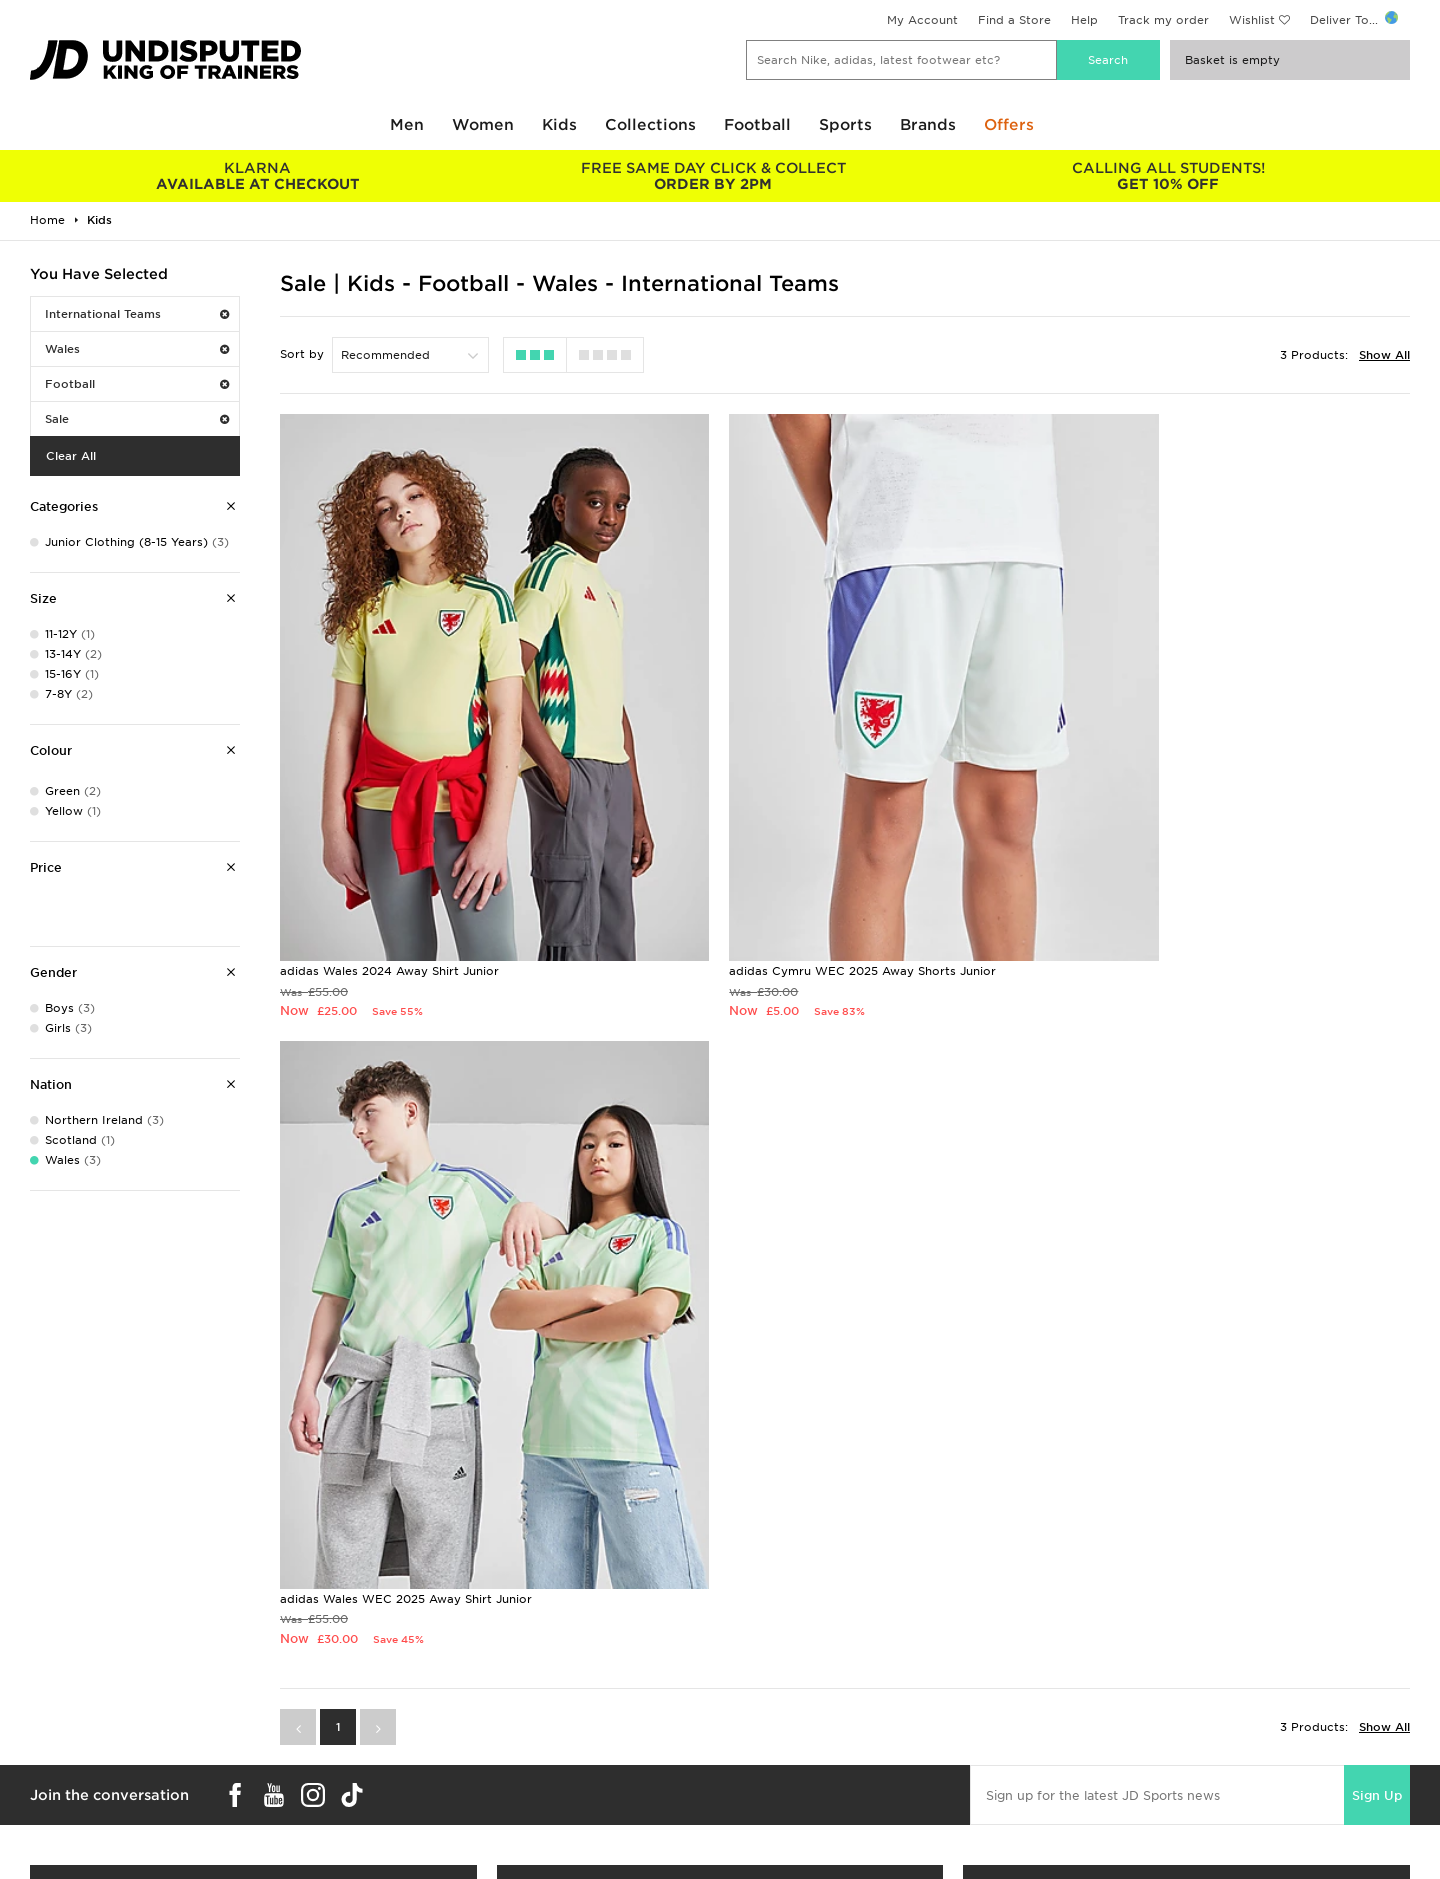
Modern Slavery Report (1133, 1843)
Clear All (71, 456)
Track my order (1163, 20)
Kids (559, 125)
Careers (743, 1738)
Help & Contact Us (430, 1780)
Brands (928, 125)
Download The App (87, 1822)
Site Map (1090, 1822)
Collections (650, 125)
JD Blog (53, 1843)
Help (1084, 20)
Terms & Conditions (1122, 1738)
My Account (922, 20)
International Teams (137, 314)
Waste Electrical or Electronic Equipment (497, 1822)
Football (757, 125)
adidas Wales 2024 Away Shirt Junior (389, 886)
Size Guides (63, 1759)
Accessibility (1102, 1780)
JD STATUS (61, 1801)
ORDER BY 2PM (712, 176)
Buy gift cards (253, 1539)
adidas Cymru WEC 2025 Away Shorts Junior (796, 886)
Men (407, 125)
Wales (137, 349)
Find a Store (1014, 20)
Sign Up (1377, 1082)
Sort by (302, 354)
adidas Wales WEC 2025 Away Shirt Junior (1172, 886)
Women (483, 125)
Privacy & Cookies (1119, 1759)
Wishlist (1252, 20)
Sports (845, 125)
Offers (1009, 125)
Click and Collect (425, 1759)
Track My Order (421, 1801)
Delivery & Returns (429, 1738)
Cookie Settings (1112, 1801)
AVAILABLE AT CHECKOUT (257, 176)
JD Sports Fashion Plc (785, 1759)
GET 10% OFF (1168, 176)
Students (56, 1738)
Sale (137, 419)
